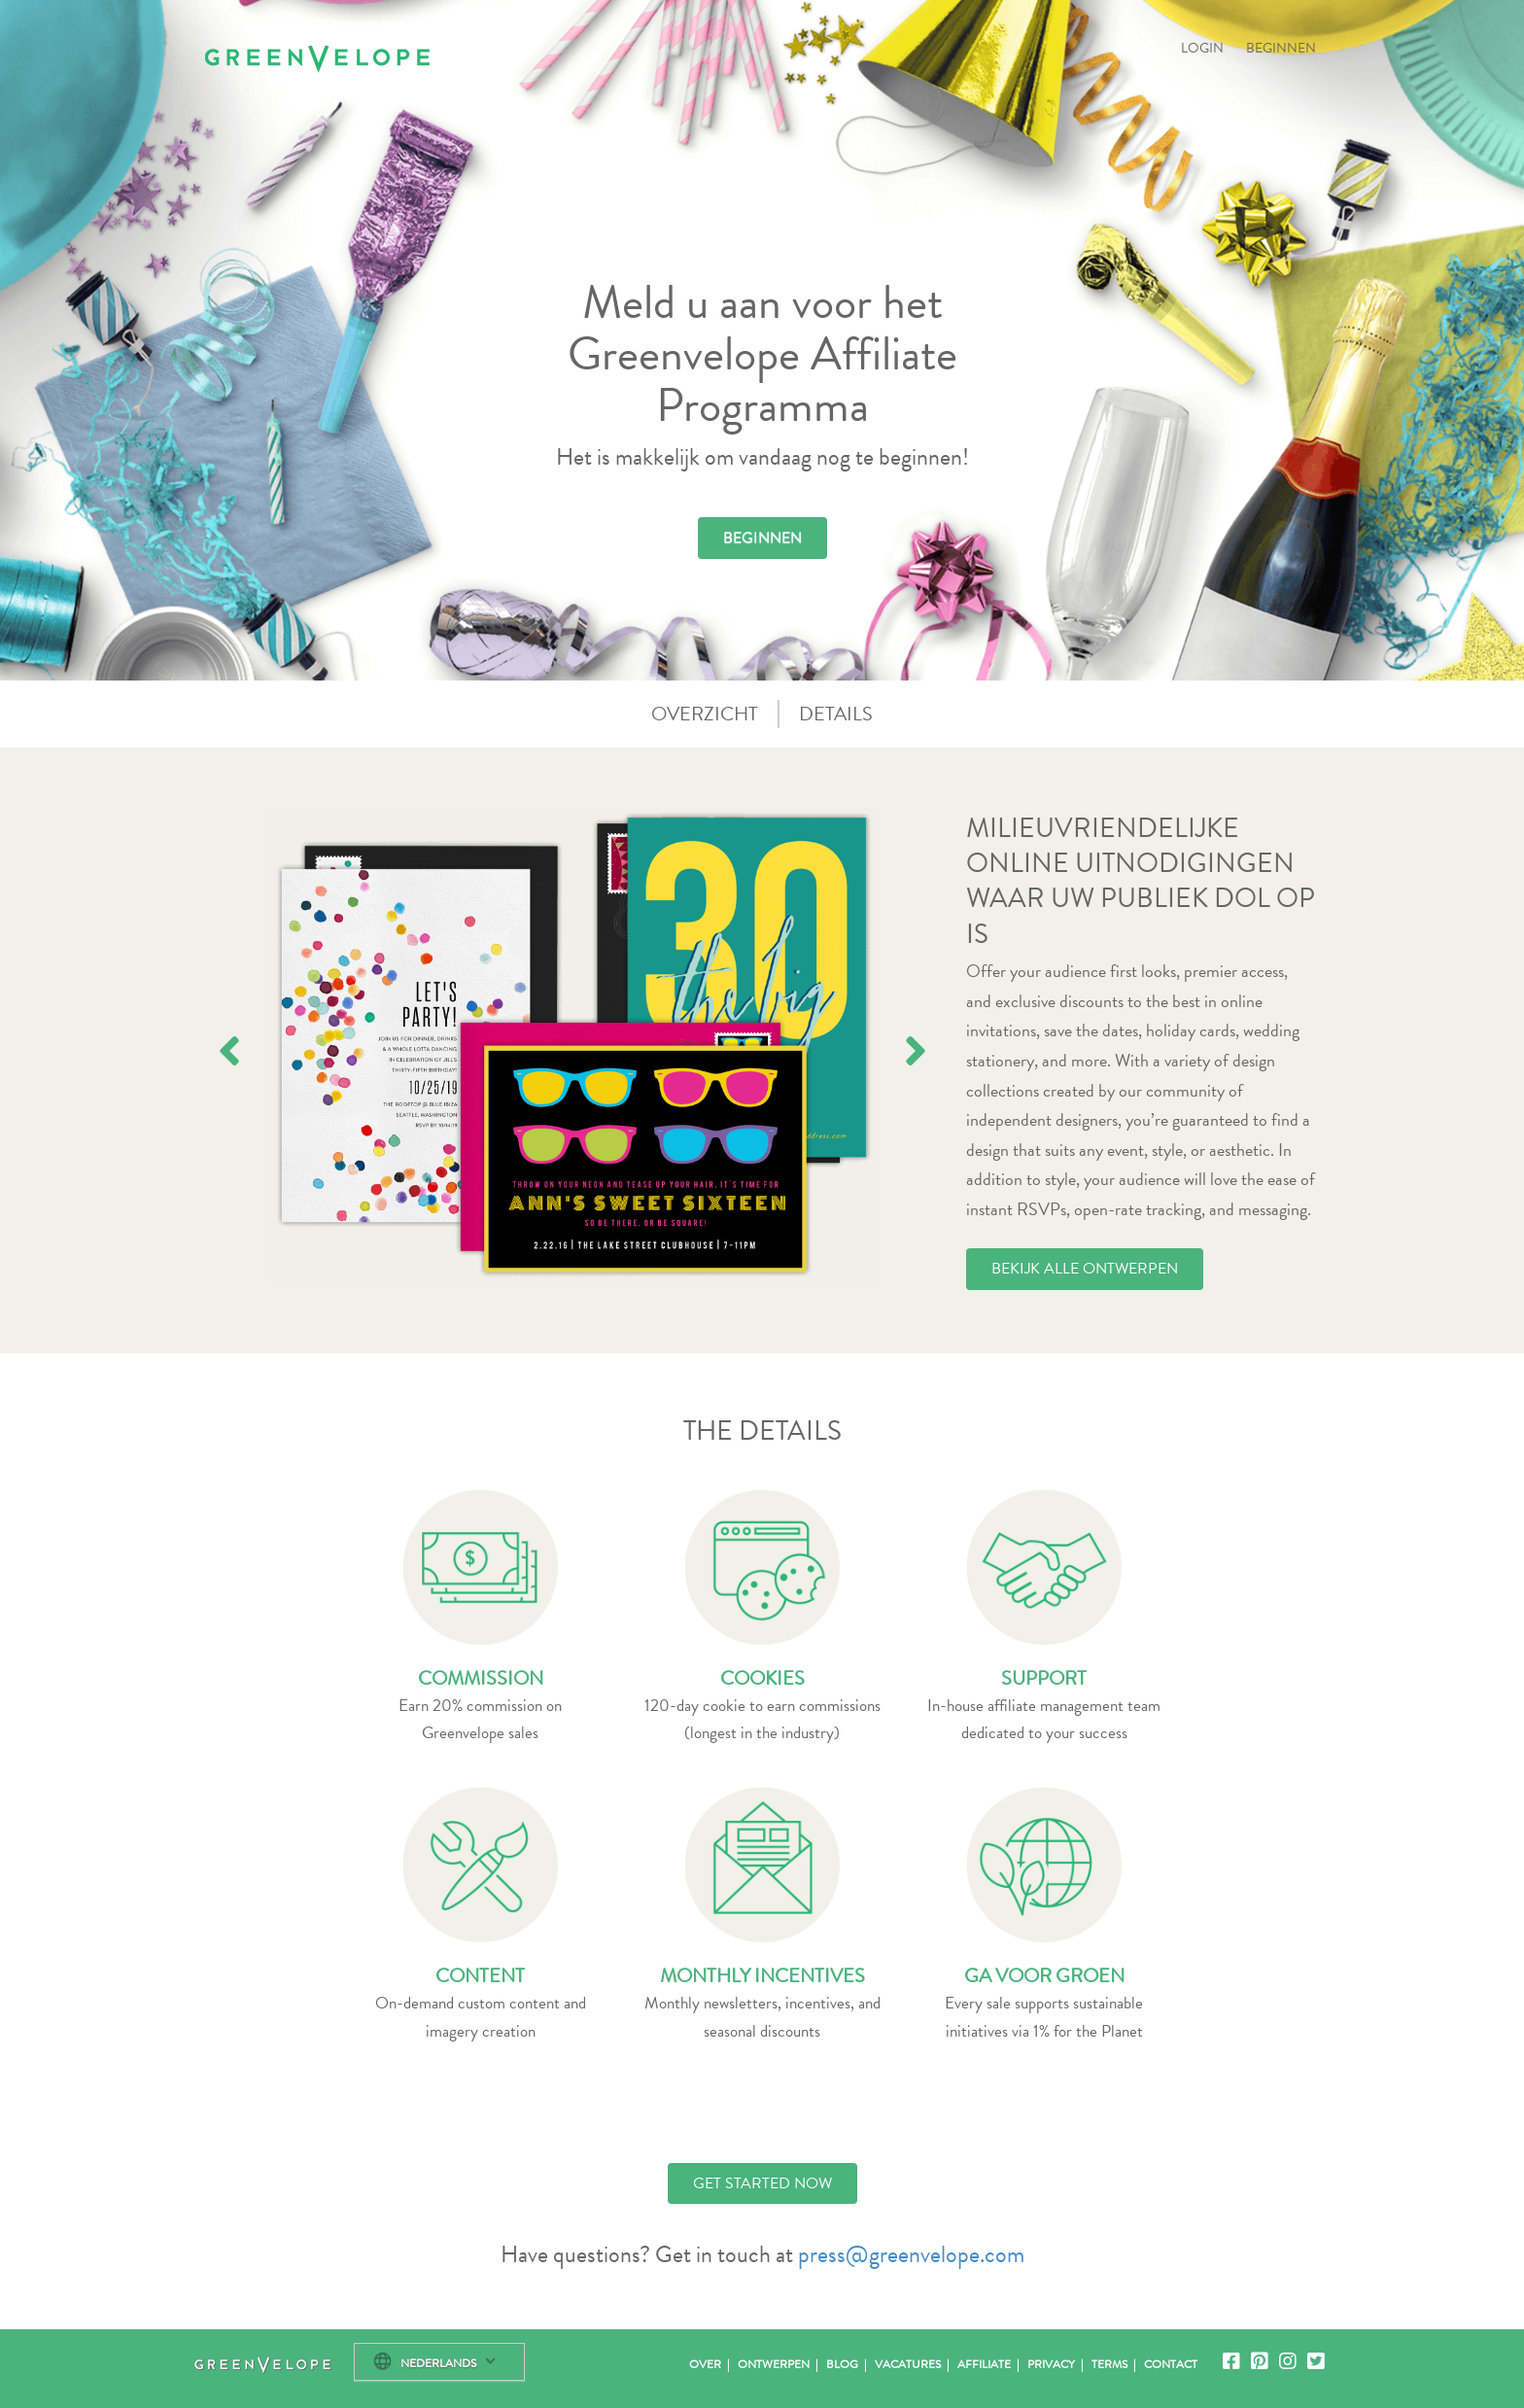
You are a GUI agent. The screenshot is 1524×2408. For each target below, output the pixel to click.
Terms (1109, 2364)
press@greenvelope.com (911, 2254)
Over (705, 2364)
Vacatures (908, 2364)
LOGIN (1202, 48)
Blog (842, 2364)
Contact (1170, 2364)
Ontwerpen (774, 2364)
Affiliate (984, 2364)
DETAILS (836, 713)
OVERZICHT (704, 713)
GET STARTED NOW (762, 2183)
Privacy (1051, 2364)
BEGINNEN (1281, 48)
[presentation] (229, 1050)
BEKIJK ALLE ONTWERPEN (1084, 1268)
